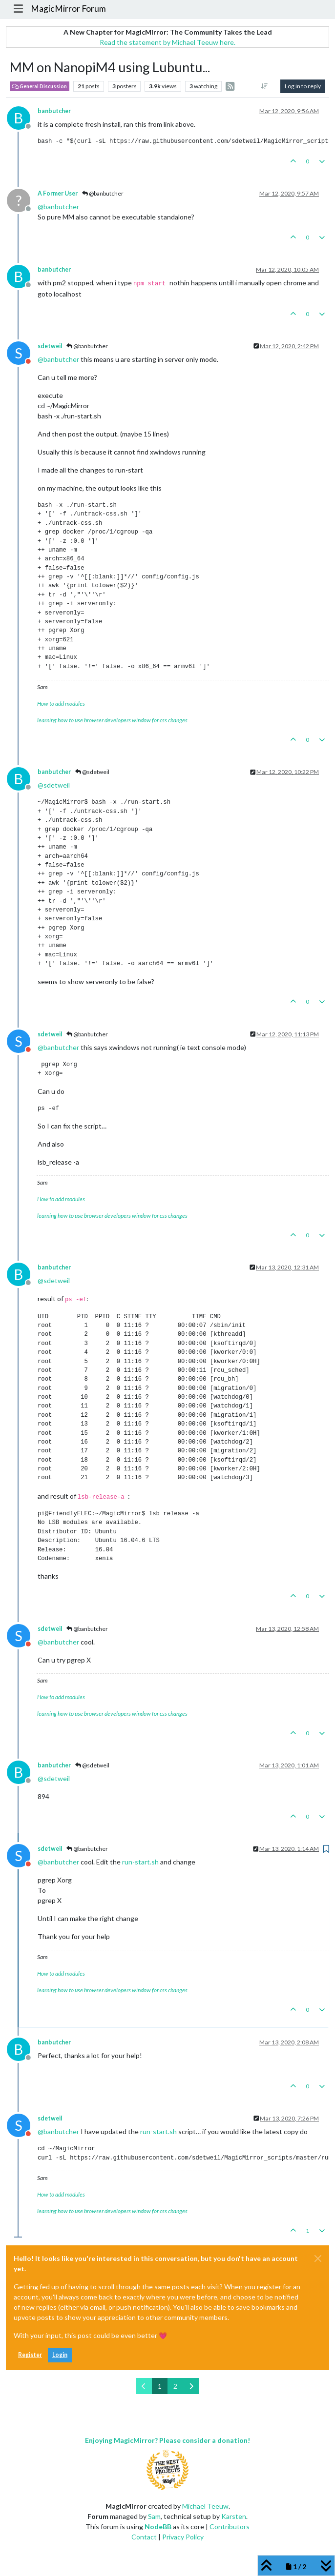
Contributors (229, 2526)
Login (59, 2354)
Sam (154, 2516)
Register (30, 2354)
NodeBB (158, 2526)
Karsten (233, 2516)
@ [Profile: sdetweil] (54, 785)
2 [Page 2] (175, 2386)
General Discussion (39, 86)
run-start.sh (140, 1862)
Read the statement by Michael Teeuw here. (167, 42)
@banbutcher (103, 193)
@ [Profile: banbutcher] (58, 206)
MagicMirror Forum (68, 8)
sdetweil (50, 346)
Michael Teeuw (205, 2506)
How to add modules (61, 703)
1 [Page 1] (160, 2386)
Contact (144, 2537)
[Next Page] (191, 2386)
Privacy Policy (183, 2537)
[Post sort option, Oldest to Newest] (264, 86)
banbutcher (54, 111)
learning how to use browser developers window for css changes (112, 720)
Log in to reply (303, 86)
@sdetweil (92, 771)
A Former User (58, 193)
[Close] (318, 2258)
